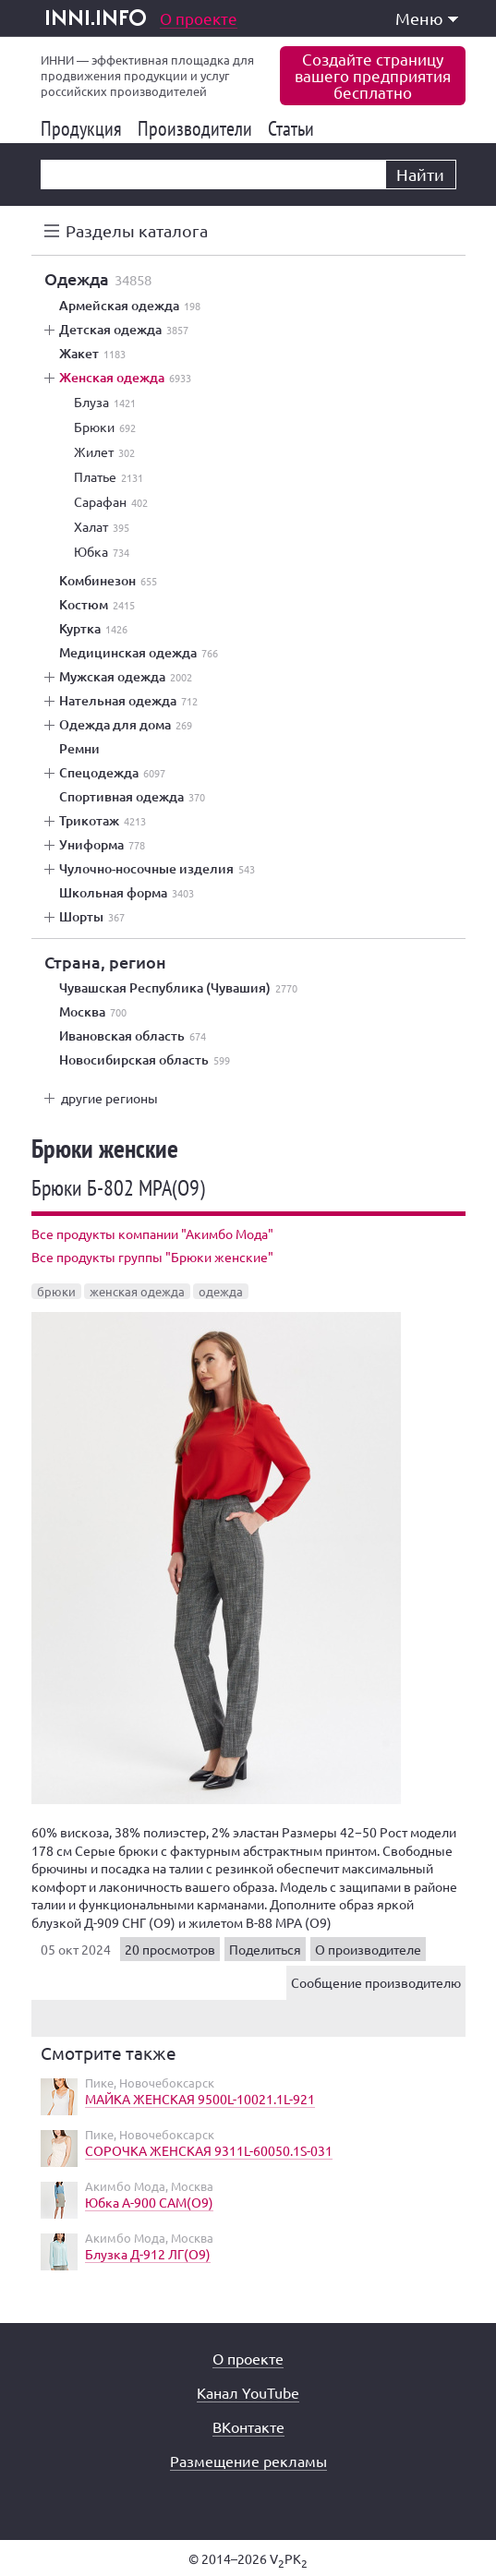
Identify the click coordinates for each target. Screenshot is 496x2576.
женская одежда (137, 1291)
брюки (56, 1291)
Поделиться (265, 1949)
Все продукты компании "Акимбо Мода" (152, 1233)
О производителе (368, 1949)
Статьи (294, 128)
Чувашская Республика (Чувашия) (178, 988)
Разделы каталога (137, 230)
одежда (221, 1291)
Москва (93, 1012)
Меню (426, 18)
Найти (420, 174)
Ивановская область (132, 1036)
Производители (198, 128)
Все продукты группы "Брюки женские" (152, 1256)
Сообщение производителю (376, 1982)
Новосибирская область (144, 1060)
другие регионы (109, 1097)
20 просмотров (170, 1949)
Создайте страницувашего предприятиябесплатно (373, 75)
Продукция (84, 128)
